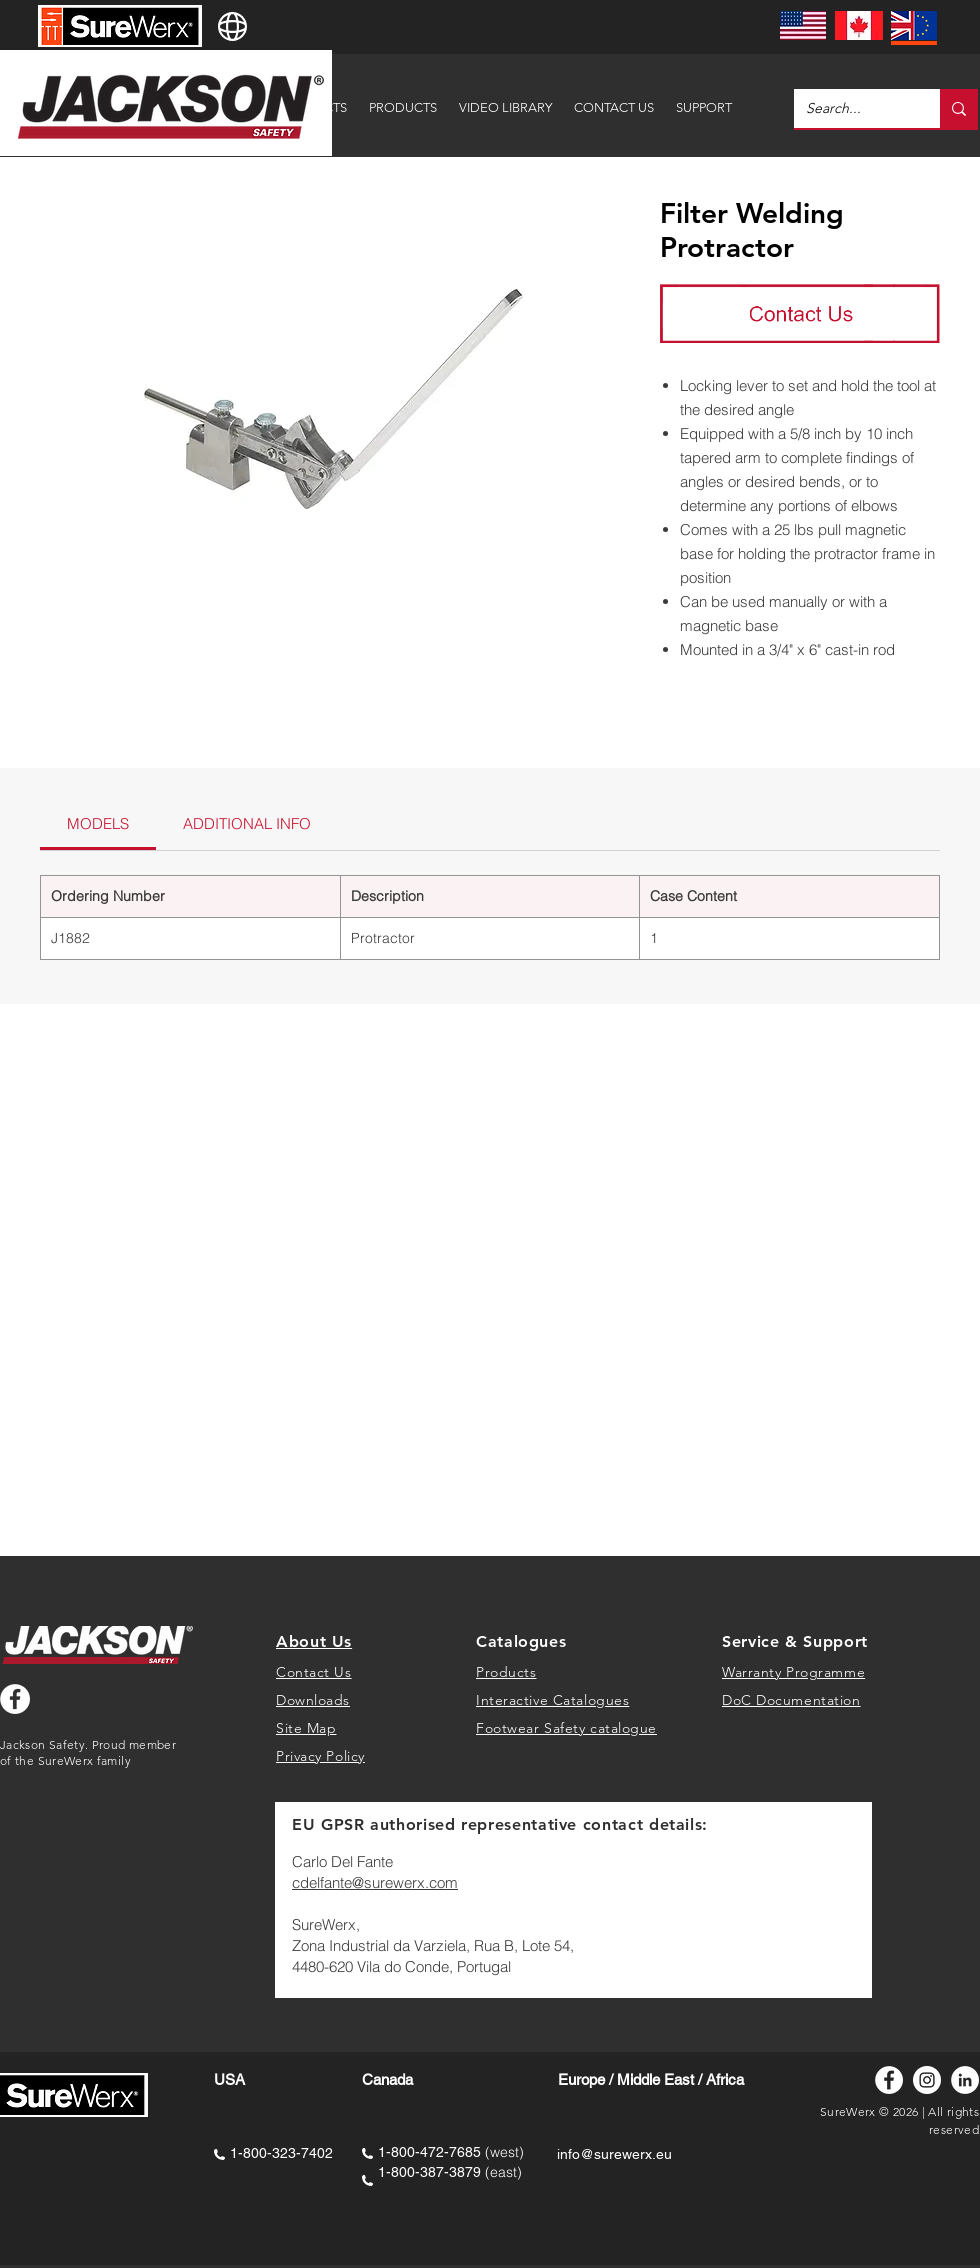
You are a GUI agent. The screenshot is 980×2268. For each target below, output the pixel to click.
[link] (98, 823)
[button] (704, 98)
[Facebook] (889, 2080)
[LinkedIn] (965, 2080)
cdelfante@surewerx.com (375, 1882)
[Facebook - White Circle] (15, 1699)
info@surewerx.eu (614, 2154)
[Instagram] (927, 2080)
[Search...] (852, 108)
